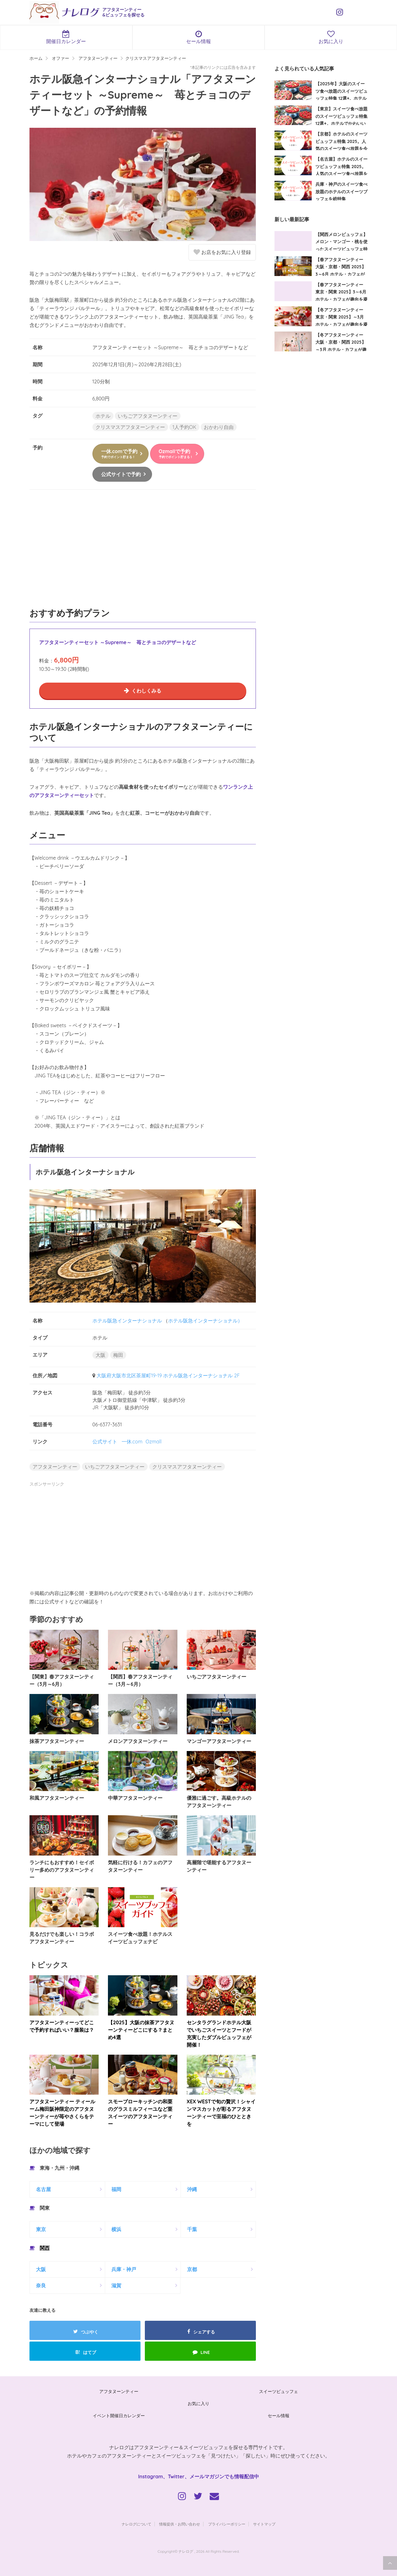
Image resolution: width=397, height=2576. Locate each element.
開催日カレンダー (66, 37)
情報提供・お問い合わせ (179, 2524)
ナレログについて (136, 2524)
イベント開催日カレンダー (119, 2415)
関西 (45, 2248)
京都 (192, 2269)
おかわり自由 (219, 427)
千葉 (192, 2229)
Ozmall (153, 1441)
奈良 (41, 2285)
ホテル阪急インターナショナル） (205, 1320)
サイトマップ (264, 2524)
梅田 (118, 1355)
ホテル (103, 416)
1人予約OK (184, 427)
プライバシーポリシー (226, 2524)
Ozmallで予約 (176, 453)
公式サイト (104, 1441)
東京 (41, 2229)
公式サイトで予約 (121, 474)
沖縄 (192, 2189)
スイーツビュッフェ (278, 2391)
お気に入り (198, 2403)
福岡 (116, 2189)
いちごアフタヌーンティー (147, 416)
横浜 (116, 2229)
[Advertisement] (142, 551)
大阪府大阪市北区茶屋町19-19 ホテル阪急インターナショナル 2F (168, 1375)
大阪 (100, 1355)
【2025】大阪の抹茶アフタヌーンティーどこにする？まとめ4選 (141, 2029)
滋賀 (116, 2285)
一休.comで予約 (119, 453)
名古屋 (43, 2189)
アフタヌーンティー (55, 1467)
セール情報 (198, 37)
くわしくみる (146, 691)
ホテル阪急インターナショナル (127, 1320)
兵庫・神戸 (123, 2269)
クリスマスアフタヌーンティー (130, 427)
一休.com (132, 1441)
